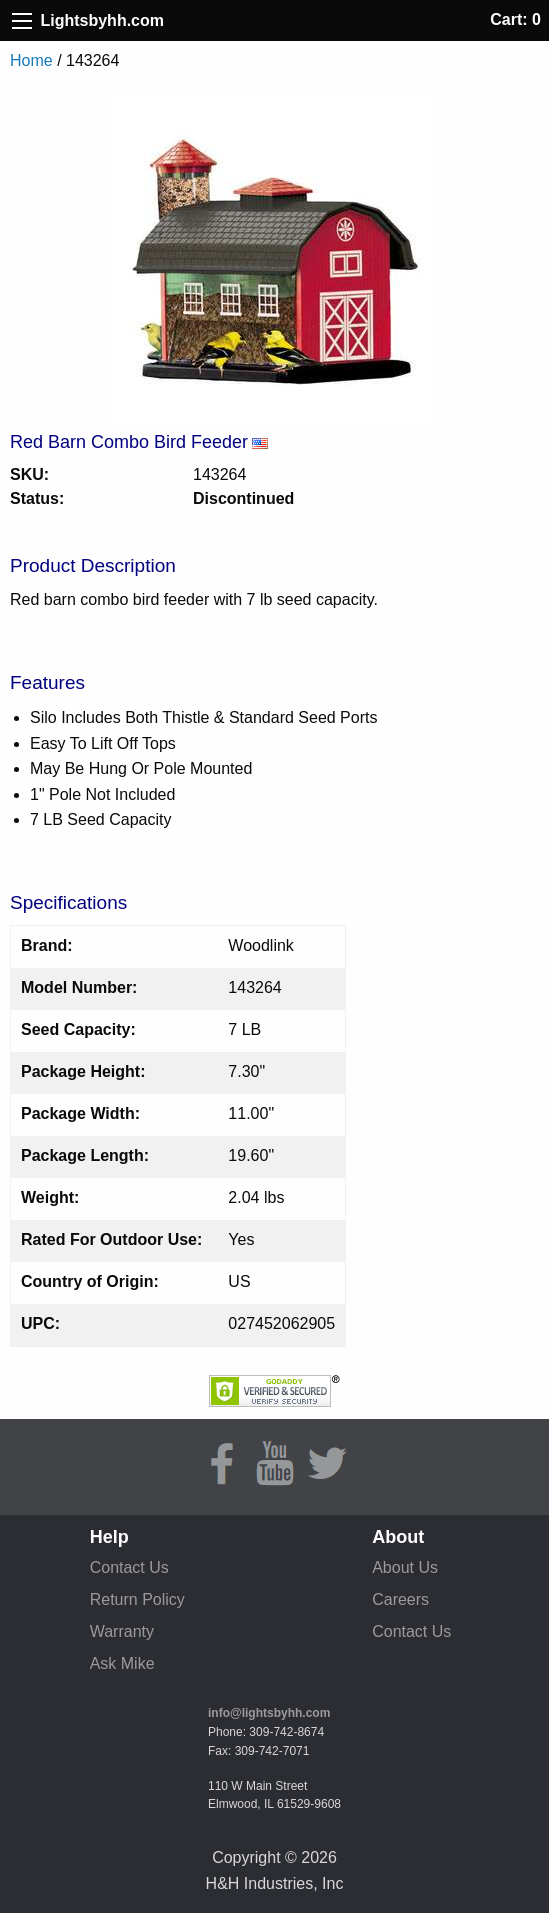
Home (31, 60)
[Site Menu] (22, 21)
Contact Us (129, 1567)
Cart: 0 (515, 19)
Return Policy (137, 1599)
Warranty (122, 1631)
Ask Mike (122, 1663)
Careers (400, 1599)
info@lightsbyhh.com (269, 1713)
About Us (405, 1567)
